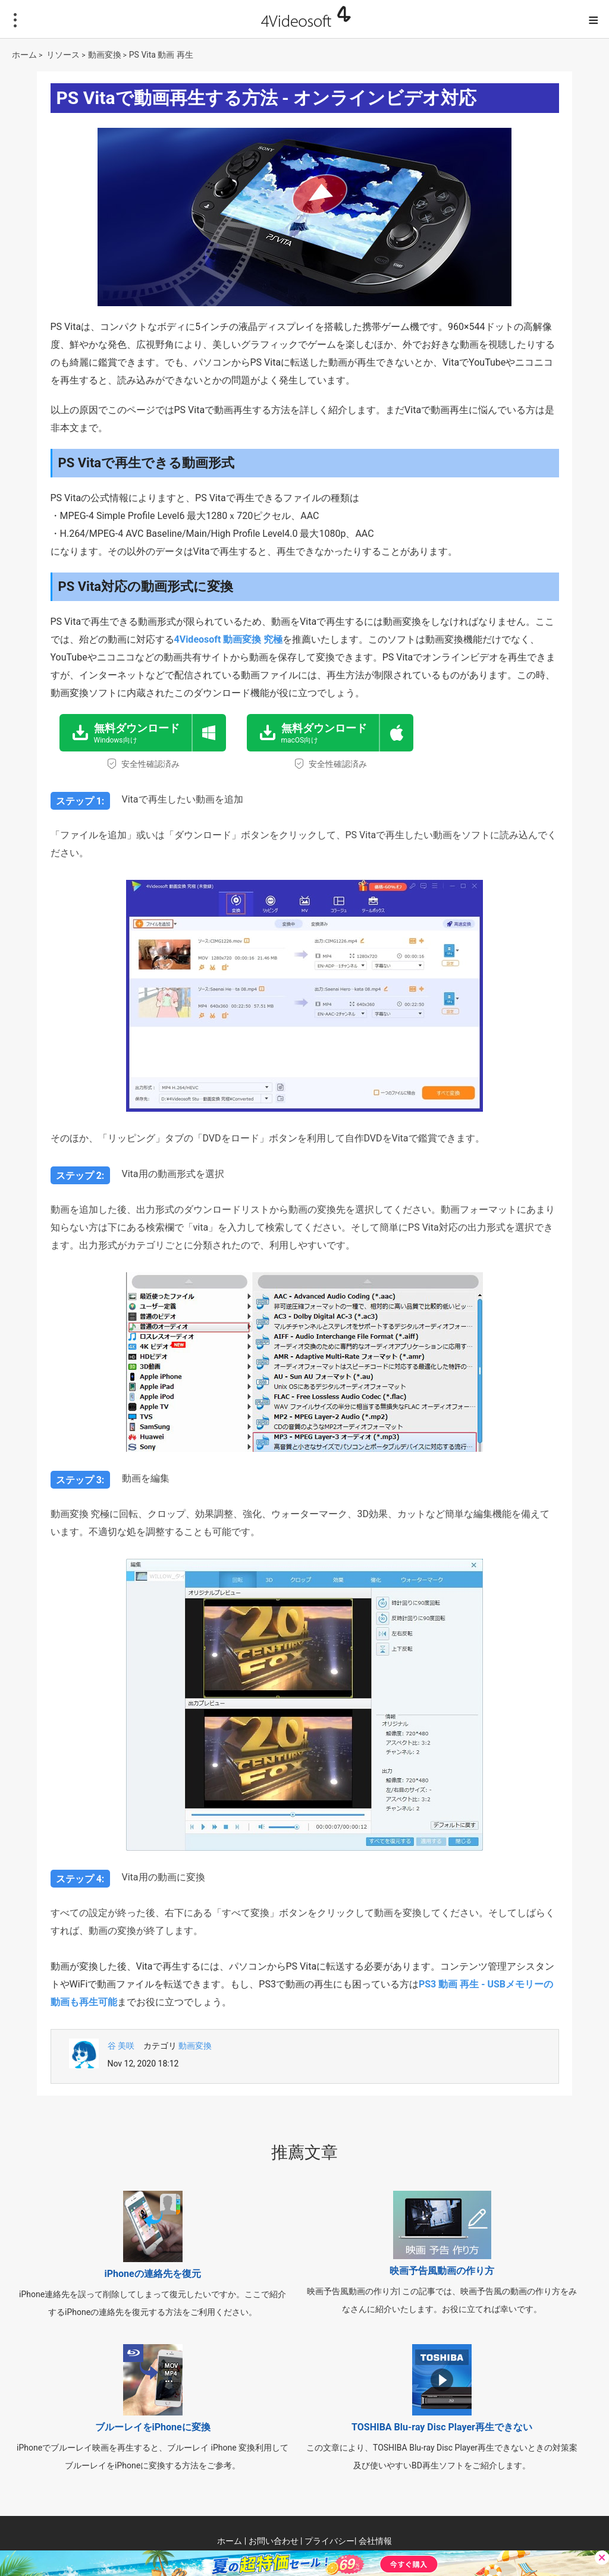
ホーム (24, 54)
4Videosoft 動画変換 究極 (228, 639)
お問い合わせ (274, 2541)
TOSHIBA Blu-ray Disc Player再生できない (441, 2427)
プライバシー (329, 2541)
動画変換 (104, 54)
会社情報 (375, 2541)
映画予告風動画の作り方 (442, 2270)
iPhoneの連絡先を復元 (153, 2273)
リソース (63, 54)
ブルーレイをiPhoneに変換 (153, 2427)
